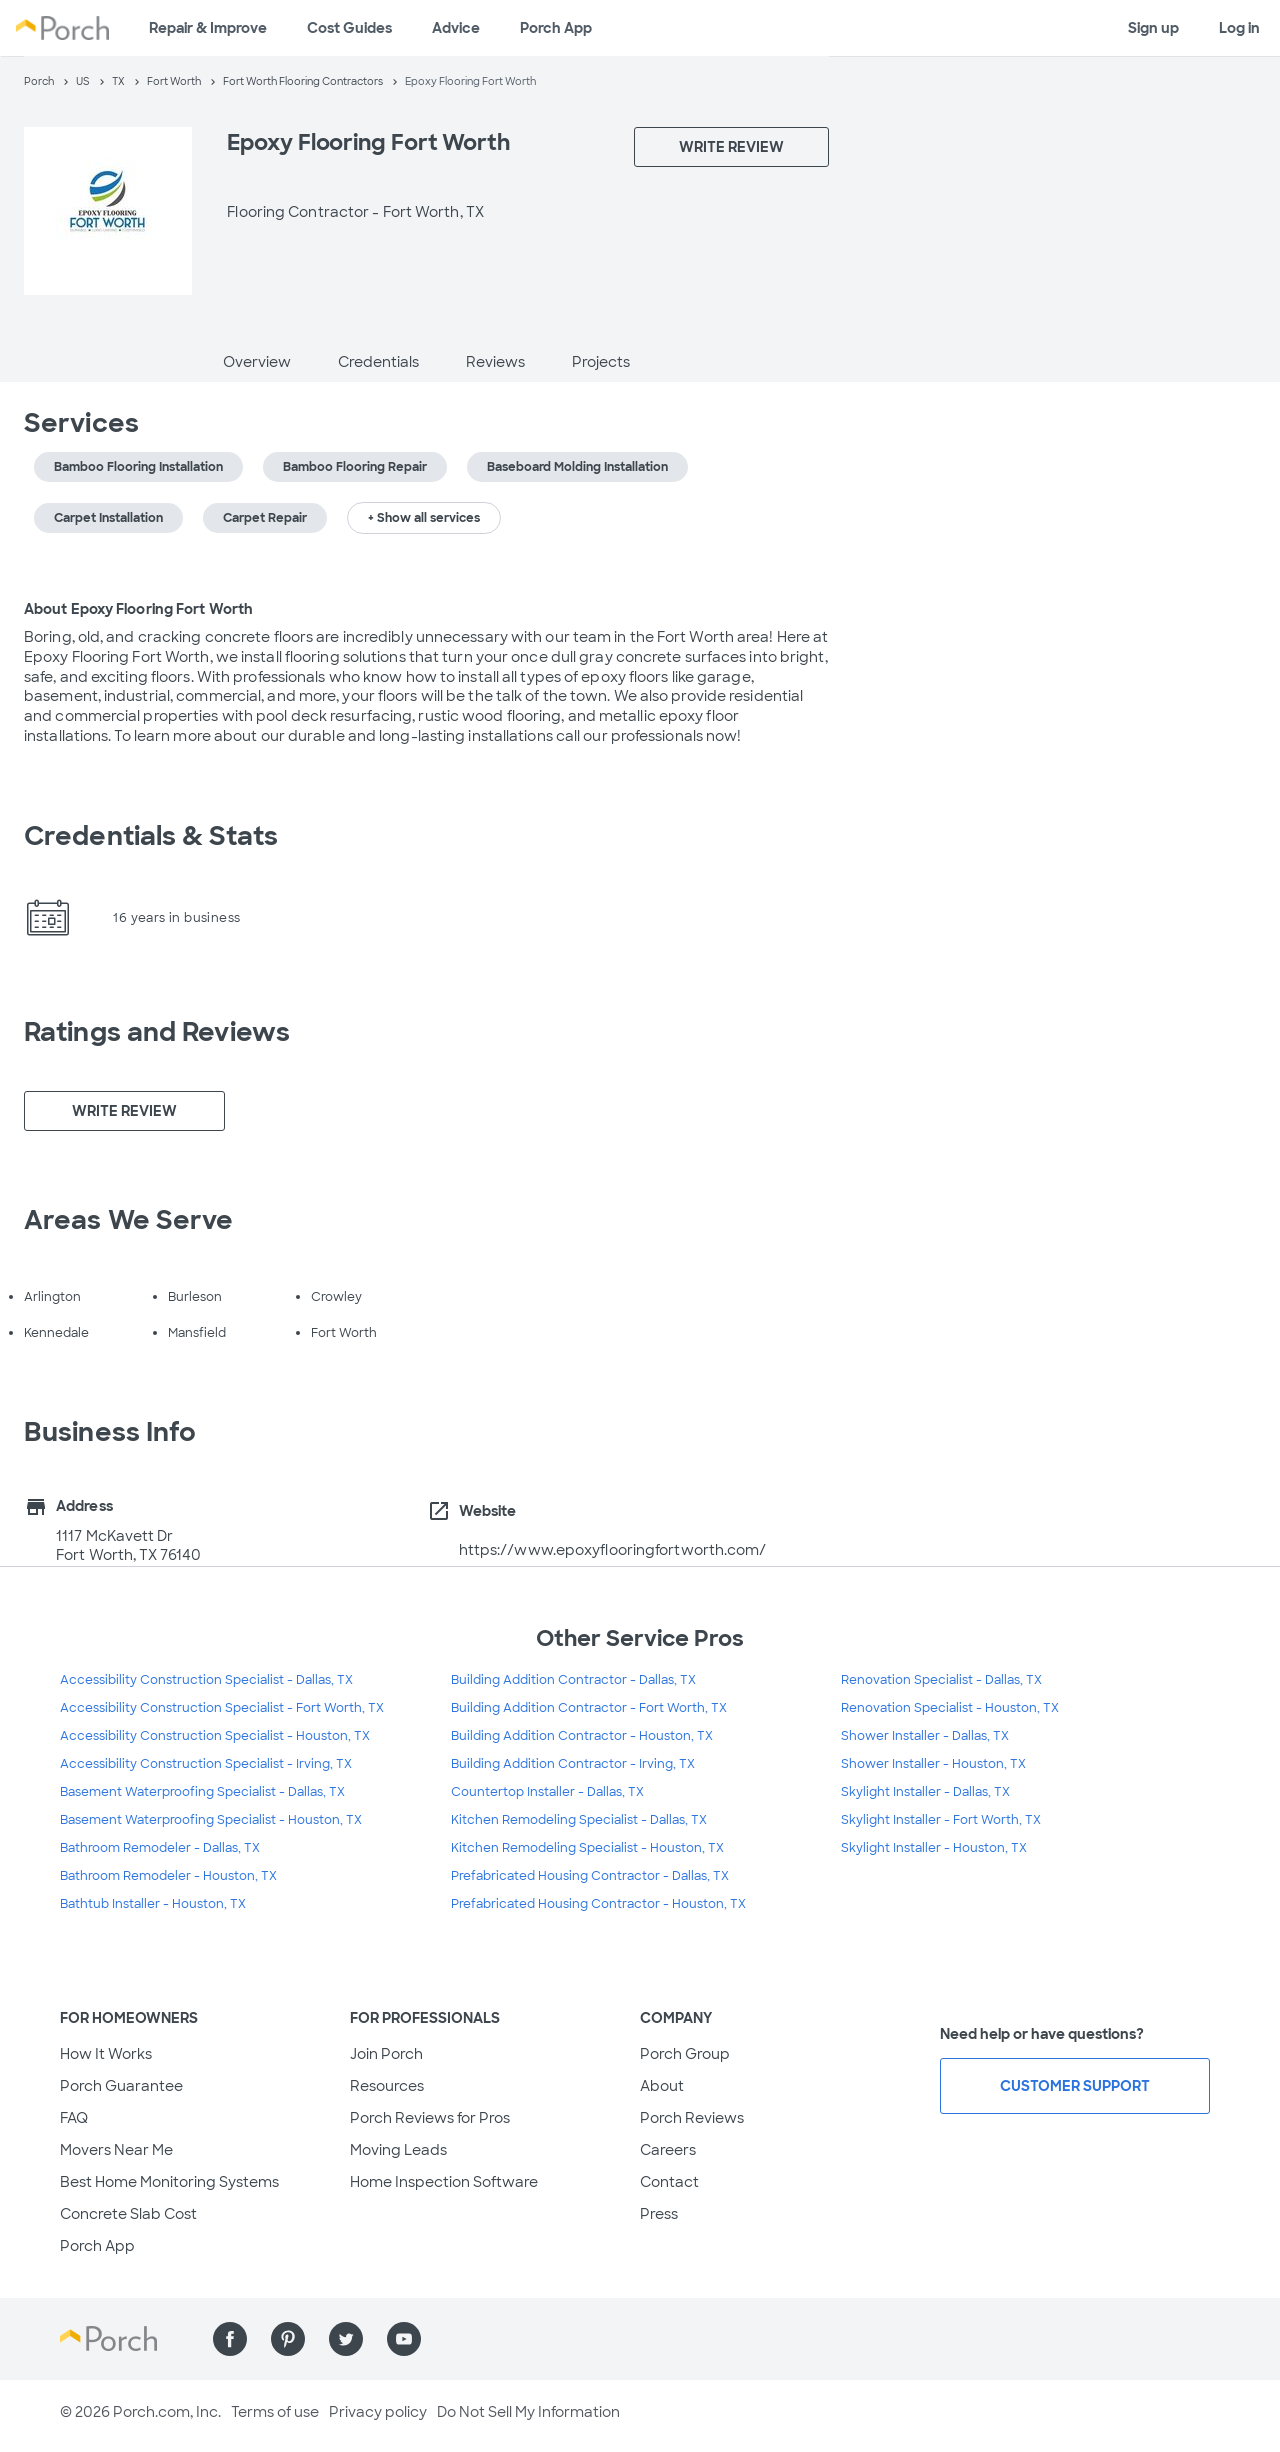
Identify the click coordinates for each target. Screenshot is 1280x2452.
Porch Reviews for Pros (430, 2118)
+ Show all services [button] (424, 518)
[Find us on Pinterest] (288, 2339)
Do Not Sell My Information (528, 2412)
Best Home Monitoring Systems (169, 2182)
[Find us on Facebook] (230, 2339)
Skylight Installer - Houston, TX (934, 1848)
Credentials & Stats (151, 836)
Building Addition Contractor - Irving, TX (573, 1764)
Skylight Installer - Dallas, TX (925, 1792)
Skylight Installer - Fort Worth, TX (941, 1820)
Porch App (556, 28)
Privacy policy (378, 2412)
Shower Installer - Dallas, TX (925, 1736)
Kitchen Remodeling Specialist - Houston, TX (587, 1848)
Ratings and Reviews (157, 1032)
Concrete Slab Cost (128, 2214)
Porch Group (685, 2054)
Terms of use (275, 2412)
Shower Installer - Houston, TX (933, 1764)
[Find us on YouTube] (404, 2339)
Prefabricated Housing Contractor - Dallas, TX (590, 1876)
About (662, 2086)
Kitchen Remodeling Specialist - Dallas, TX (579, 1820)
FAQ (74, 2118)
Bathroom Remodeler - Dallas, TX (160, 1848)
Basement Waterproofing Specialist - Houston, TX (211, 1820)
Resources (387, 2086)
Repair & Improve (208, 28)
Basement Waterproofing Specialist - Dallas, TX (202, 1792)
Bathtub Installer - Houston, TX (153, 1904)
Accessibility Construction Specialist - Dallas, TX (206, 1680)
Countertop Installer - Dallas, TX (547, 1792)
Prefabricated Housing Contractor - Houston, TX (598, 1904)
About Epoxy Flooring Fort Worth (138, 609)
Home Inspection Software (444, 2182)
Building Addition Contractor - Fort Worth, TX (589, 1708)
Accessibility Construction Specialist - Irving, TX (206, 1764)
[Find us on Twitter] (346, 2339)
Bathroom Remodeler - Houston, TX (168, 1876)
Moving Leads (398, 2150)
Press (659, 2214)
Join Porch (386, 2054)
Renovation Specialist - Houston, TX (950, 1708)
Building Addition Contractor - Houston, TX (582, 1736)
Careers (668, 2150)
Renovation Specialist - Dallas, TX (941, 1680)
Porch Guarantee (121, 2086)
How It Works (106, 2054)
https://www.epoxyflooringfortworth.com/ (613, 1550)
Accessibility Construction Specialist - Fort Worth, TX (222, 1708)
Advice (456, 28)
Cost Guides (349, 28)
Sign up (1153, 28)
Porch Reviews (692, 2118)
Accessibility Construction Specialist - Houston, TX (215, 1736)
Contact (669, 2182)
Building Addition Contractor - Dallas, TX (573, 1680)
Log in (1239, 28)
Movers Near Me (116, 2150)
